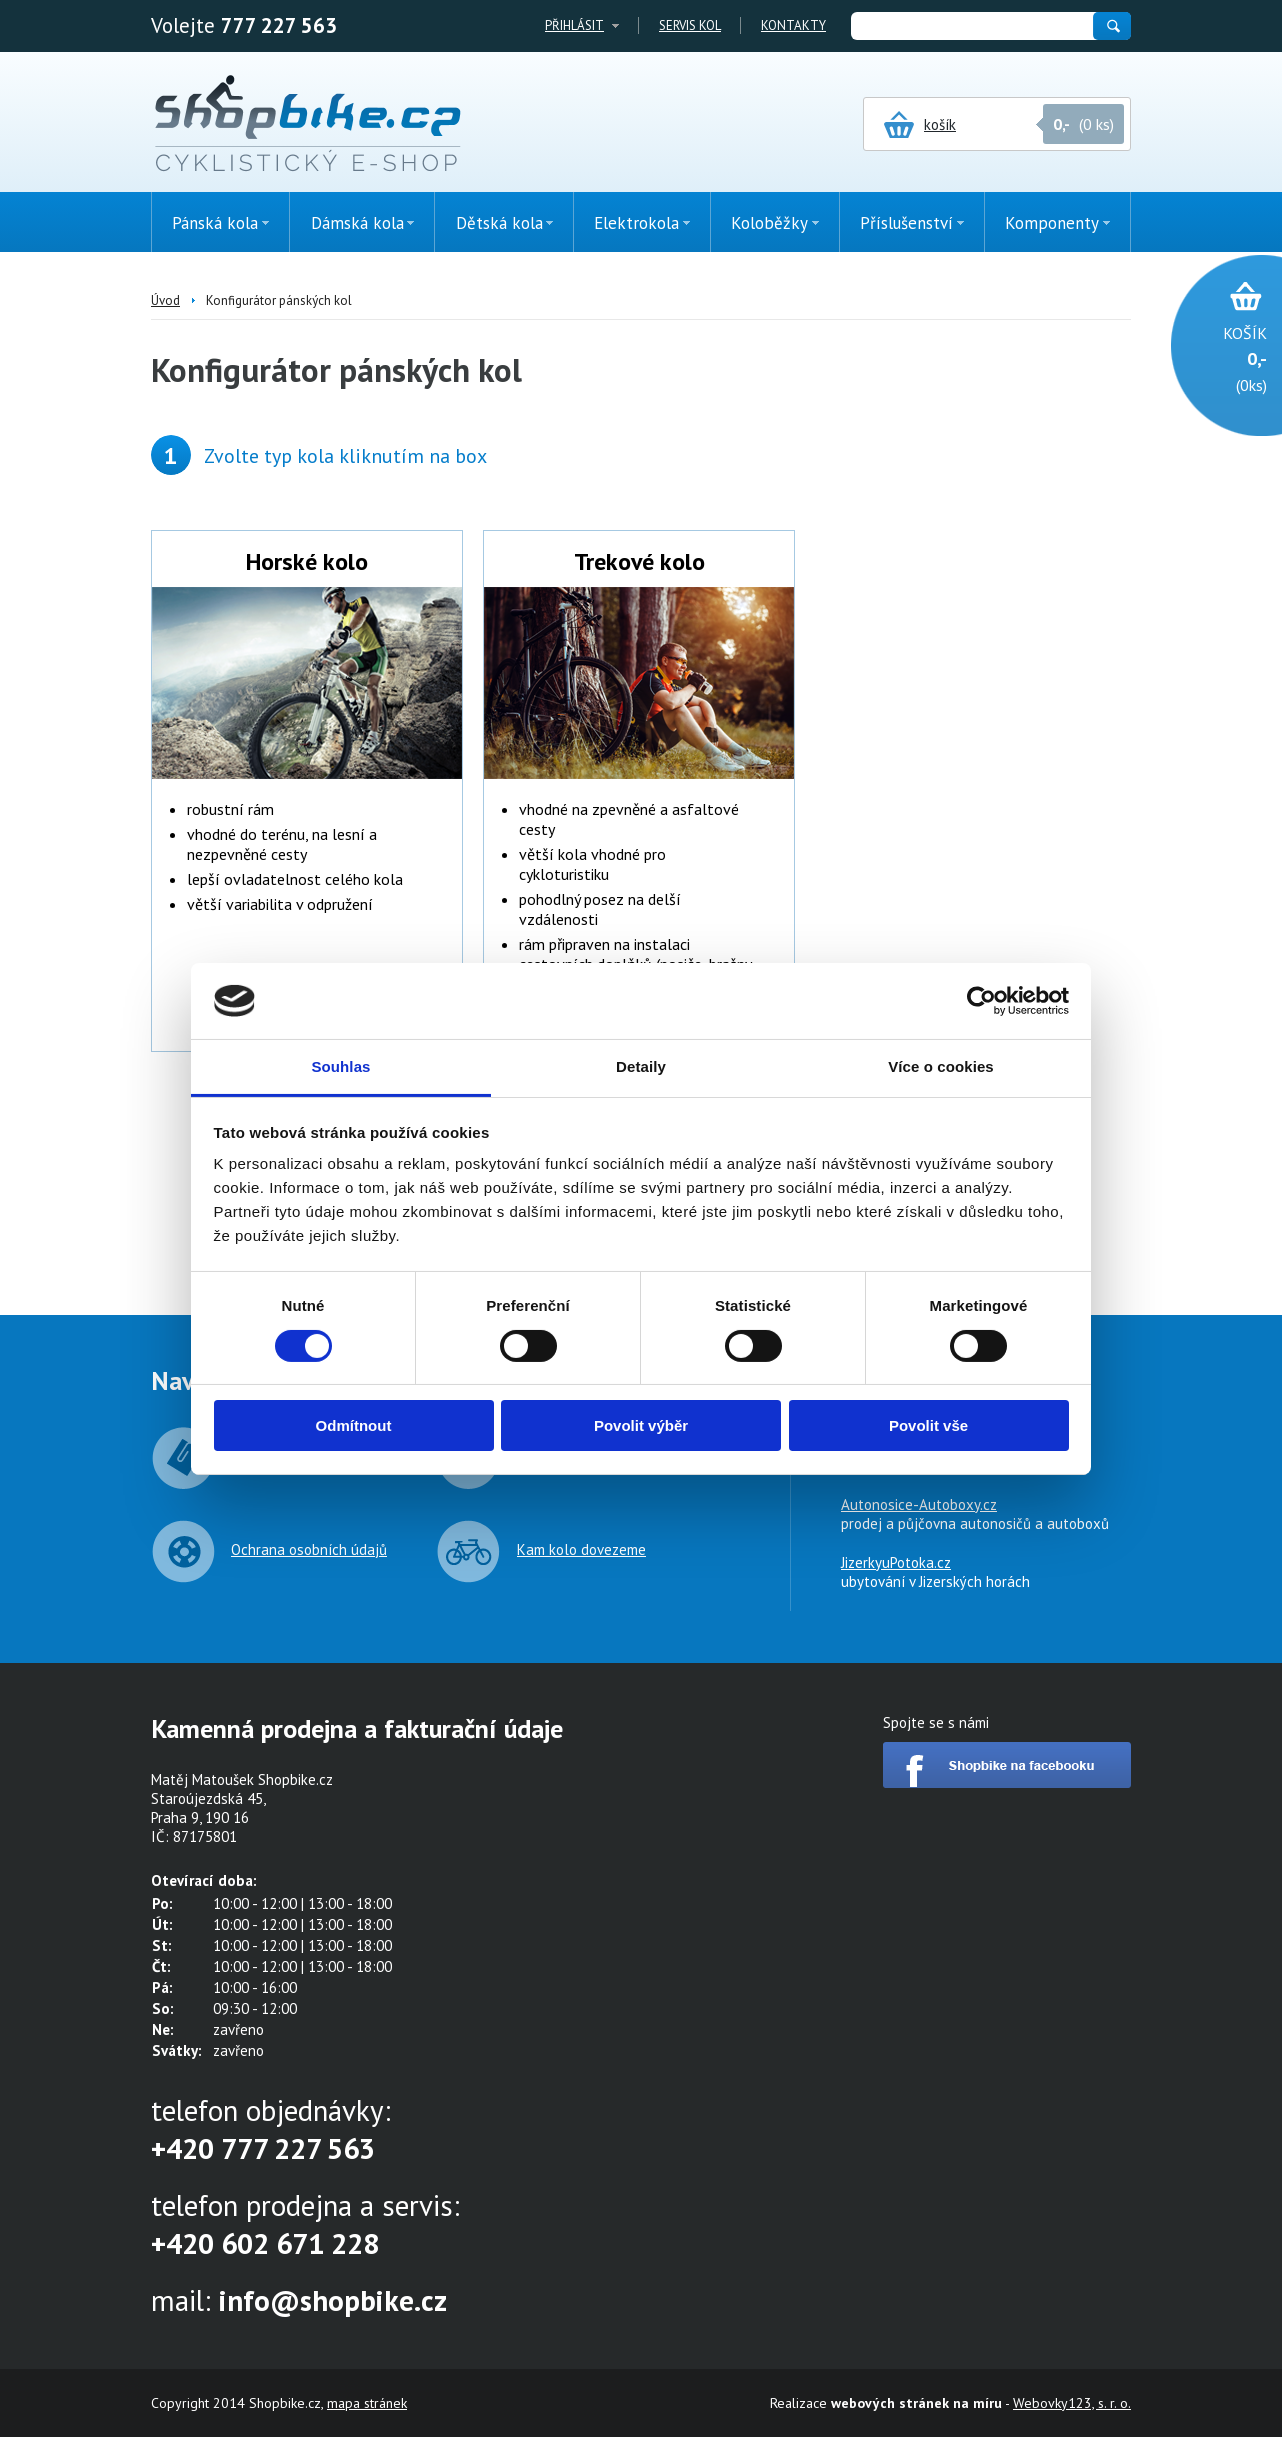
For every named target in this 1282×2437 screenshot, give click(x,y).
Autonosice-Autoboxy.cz (919, 1504)
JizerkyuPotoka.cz (896, 1562)
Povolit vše (928, 1425)
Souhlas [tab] (340, 1066)
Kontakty (793, 25)
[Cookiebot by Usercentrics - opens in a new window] (981, 1001)
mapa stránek (367, 2403)
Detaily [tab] (641, 1066)
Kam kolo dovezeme (581, 1549)
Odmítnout (354, 1425)
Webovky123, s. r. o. (1072, 2403)
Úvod (165, 300)
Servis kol (690, 25)
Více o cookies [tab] (941, 1066)
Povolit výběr (641, 1425)
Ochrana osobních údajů (309, 1549)
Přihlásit (574, 25)
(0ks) (1216, 357)
